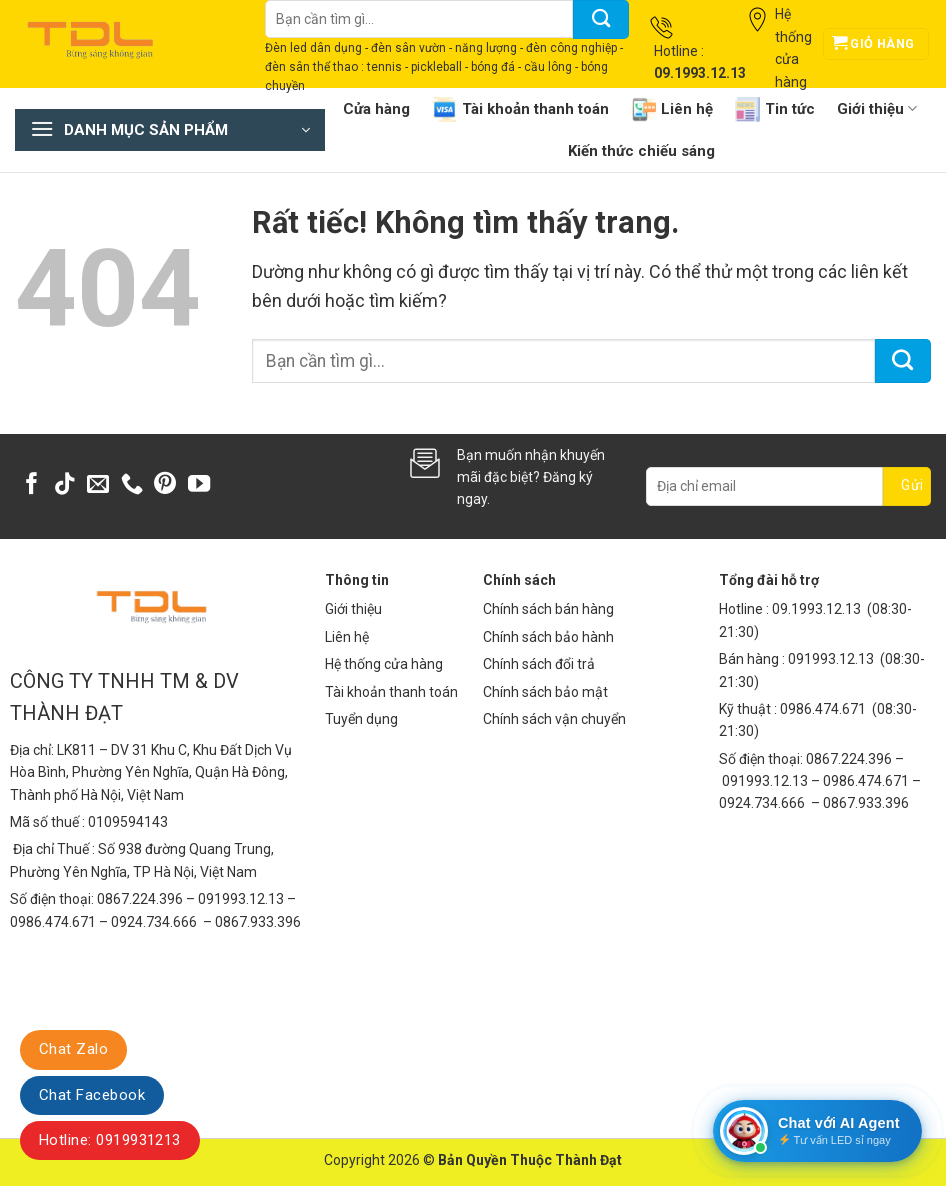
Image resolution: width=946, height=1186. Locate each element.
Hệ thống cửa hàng (384, 664)
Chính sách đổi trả (539, 664)
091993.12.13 (831, 659)
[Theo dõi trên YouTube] (199, 485)
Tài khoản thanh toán (520, 109)
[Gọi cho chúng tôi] (132, 485)
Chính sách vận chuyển (554, 719)
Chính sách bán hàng (548, 609)
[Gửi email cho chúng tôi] (98, 485)
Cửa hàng (376, 109)
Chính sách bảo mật (545, 692)
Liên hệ (672, 109)
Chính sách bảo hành (548, 637)
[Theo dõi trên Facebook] (32, 485)
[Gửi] (601, 19)
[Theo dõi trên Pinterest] (165, 485)
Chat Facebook (92, 1095)
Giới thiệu (877, 108)
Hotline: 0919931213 (110, 1140)
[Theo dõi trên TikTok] (65, 485)
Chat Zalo (73, 1049)
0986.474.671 (824, 709)
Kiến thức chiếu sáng (641, 151)
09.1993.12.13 (816, 609)
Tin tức (775, 109)
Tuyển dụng (361, 719)
